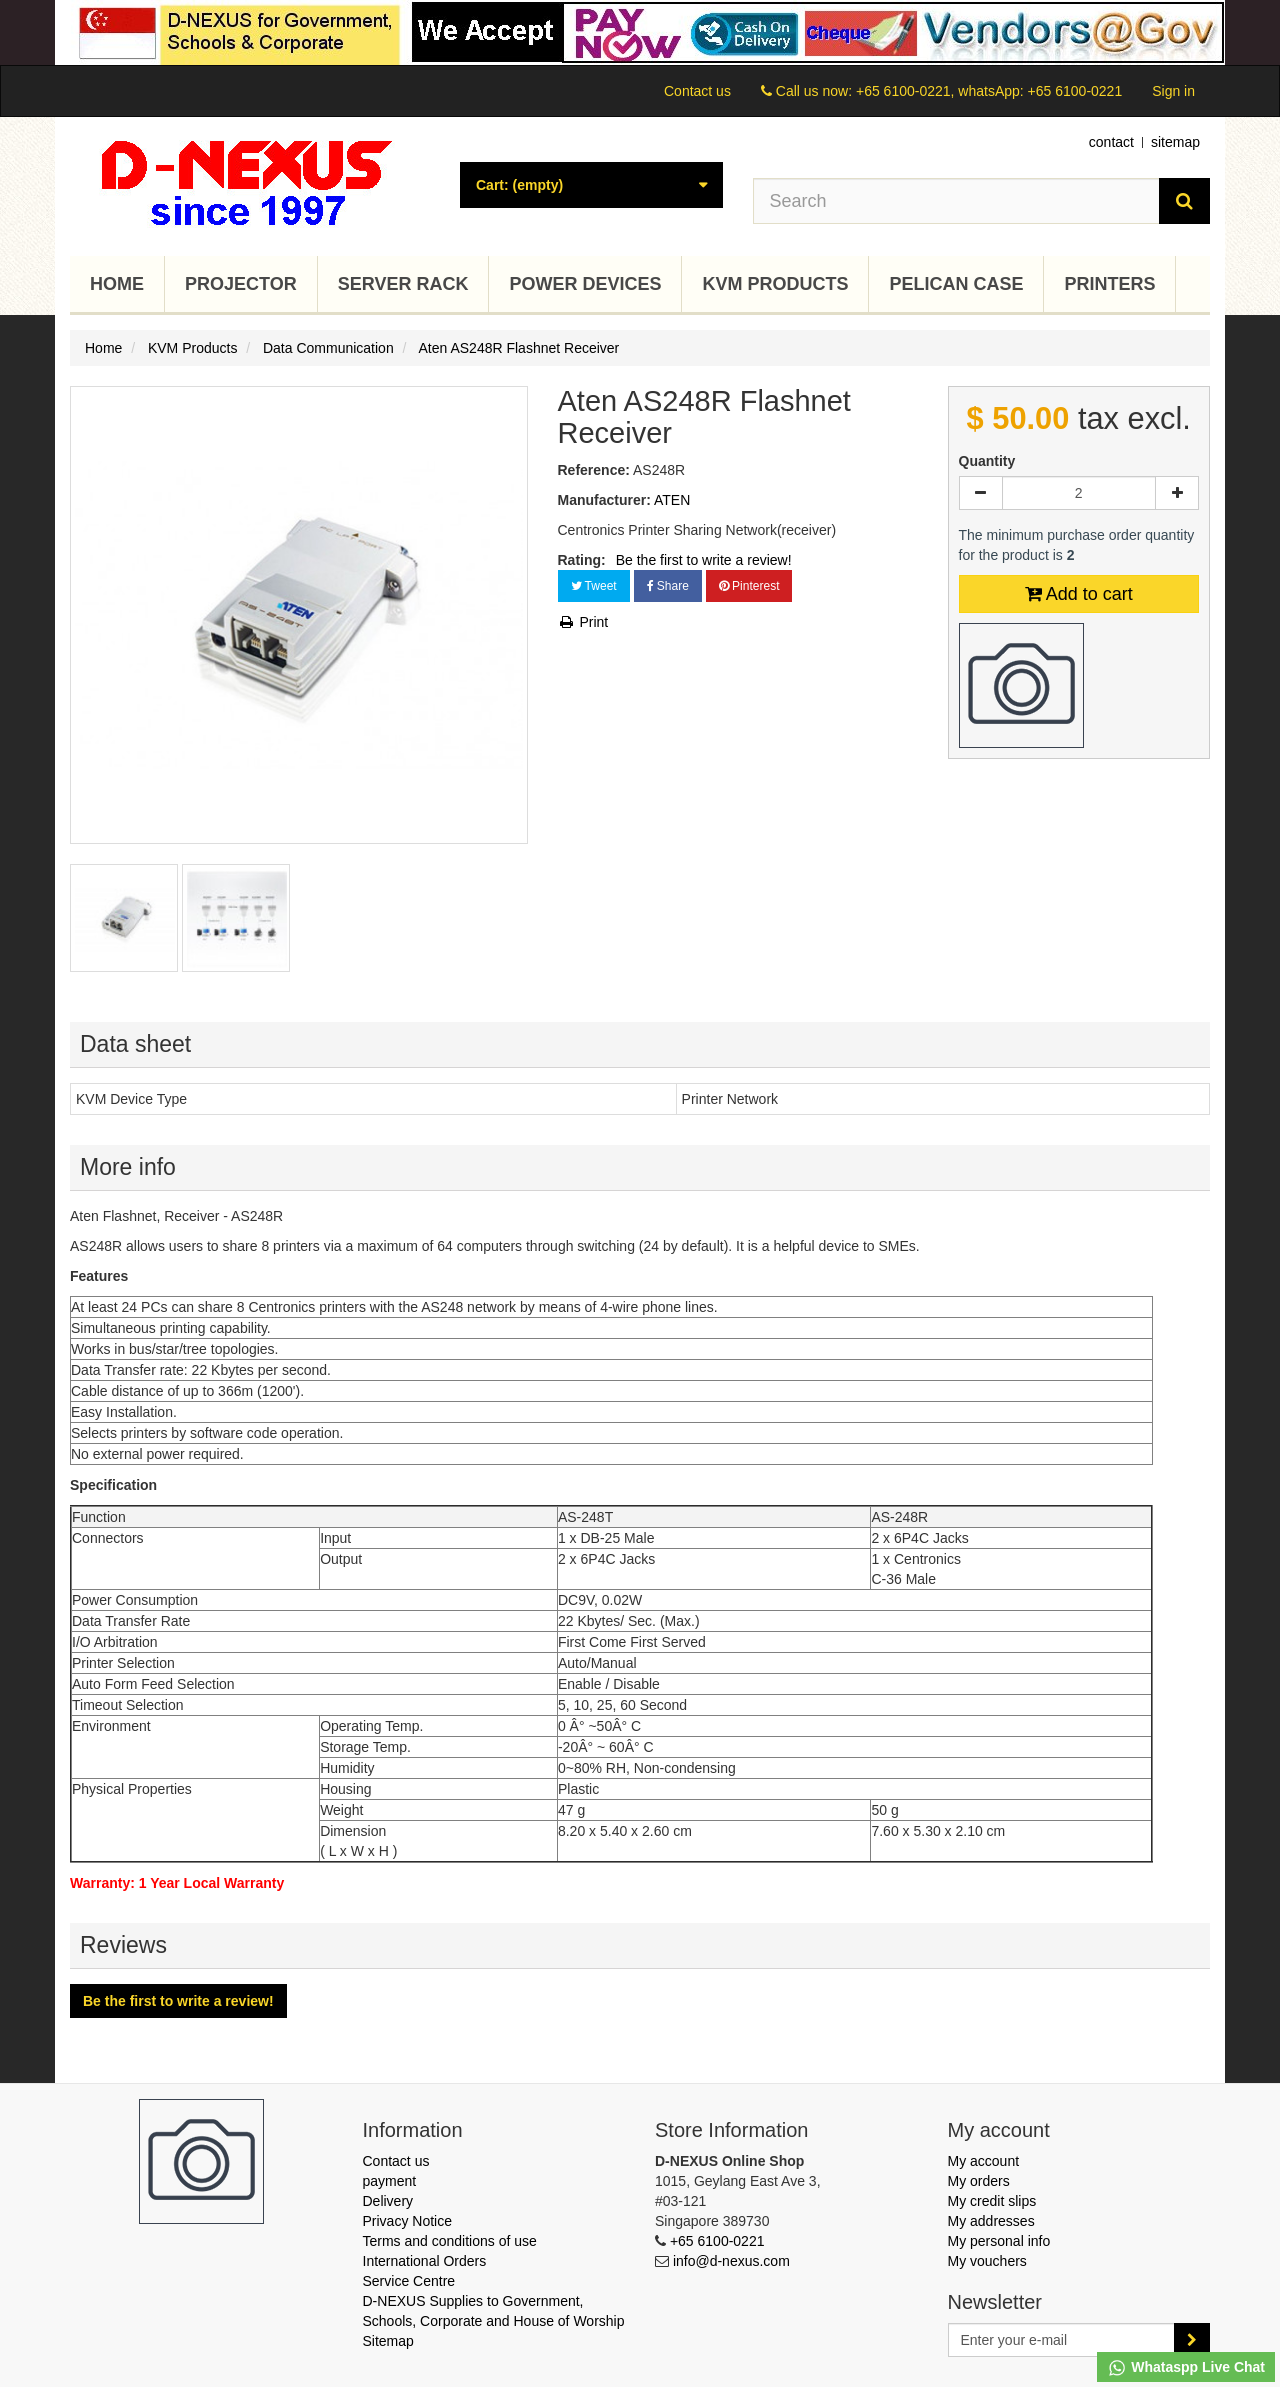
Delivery (388, 2201)
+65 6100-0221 (717, 2241)
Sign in (1173, 91)
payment (390, 2181)
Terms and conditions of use (450, 2241)
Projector (241, 284)
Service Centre (409, 2281)
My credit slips (992, 2201)
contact (1111, 142)
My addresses (991, 2221)
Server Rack (403, 284)
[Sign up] (1192, 2340)
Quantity (987, 461)
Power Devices (585, 284)
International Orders (425, 2261)
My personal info (999, 2241)
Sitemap (388, 2341)
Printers (1109, 284)
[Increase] (1177, 493)
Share (668, 586)
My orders (979, 2181)
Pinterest (749, 586)
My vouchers (987, 2261)
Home (117, 284)
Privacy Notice (407, 2221)
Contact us (697, 91)
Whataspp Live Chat (1186, 2368)
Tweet (594, 586)
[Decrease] (981, 493)
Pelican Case (956, 284)
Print (583, 622)
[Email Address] (1062, 2340)
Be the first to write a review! (704, 560)
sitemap (1175, 142)
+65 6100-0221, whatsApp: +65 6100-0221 (989, 91)
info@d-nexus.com (731, 2261)
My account (984, 2161)
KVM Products (775, 284)
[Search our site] (957, 201)
